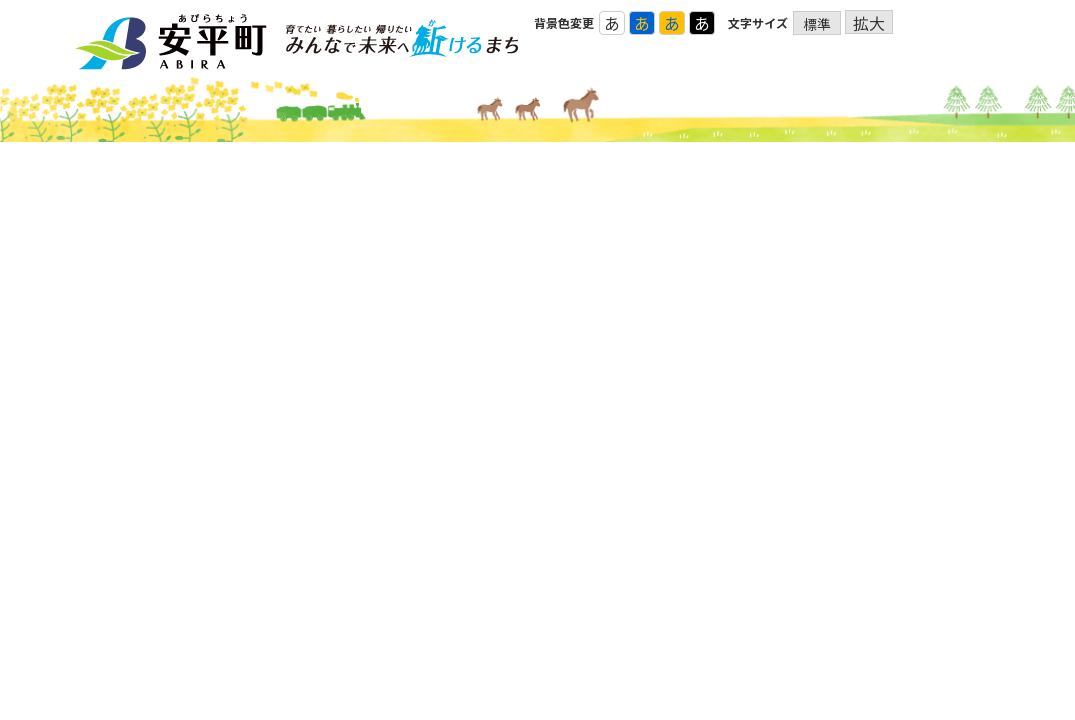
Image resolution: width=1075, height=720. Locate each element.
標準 (817, 24)
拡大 (869, 22)
